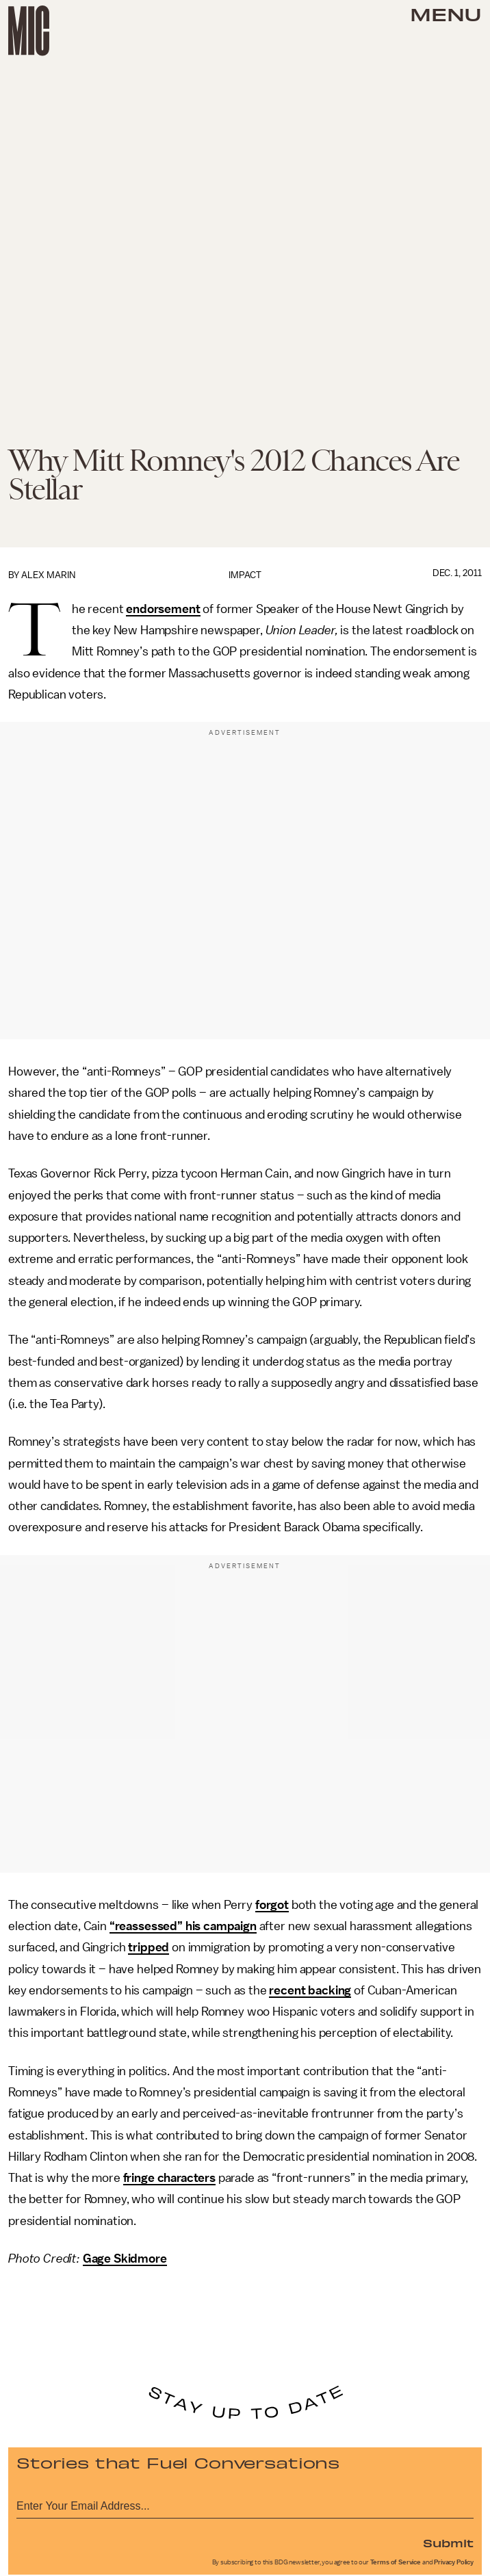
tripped (148, 1947)
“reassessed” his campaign (183, 1926)
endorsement (163, 609)
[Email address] (245, 2504)
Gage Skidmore (125, 2258)
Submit (448, 2542)
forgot (272, 1905)
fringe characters (169, 2178)
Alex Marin (48, 575)
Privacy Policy (454, 2562)
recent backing (310, 1990)
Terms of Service (395, 2562)
